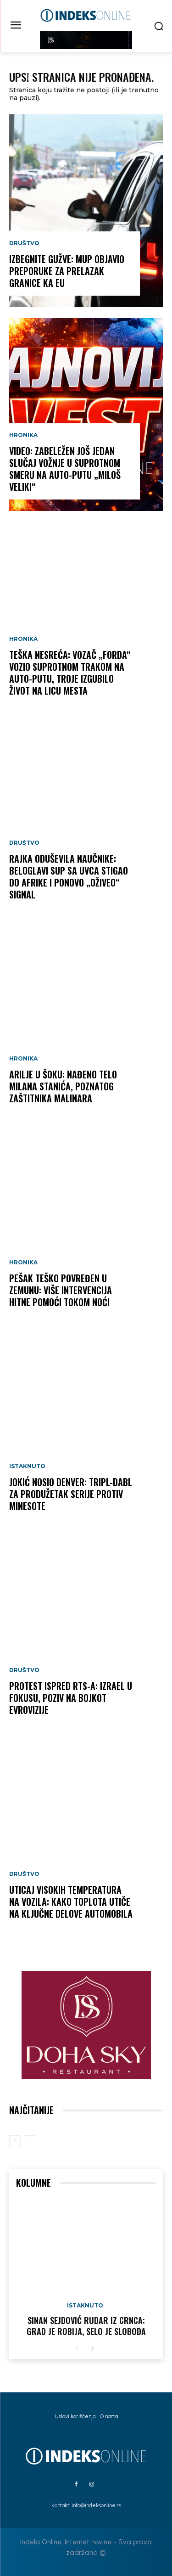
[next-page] (92, 2349)
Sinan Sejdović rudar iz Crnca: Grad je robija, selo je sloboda (86, 2325)
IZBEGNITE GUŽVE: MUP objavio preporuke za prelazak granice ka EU (66, 271)
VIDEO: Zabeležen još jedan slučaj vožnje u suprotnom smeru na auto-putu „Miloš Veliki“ (65, 469)
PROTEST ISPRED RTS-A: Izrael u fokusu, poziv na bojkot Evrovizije (70, 1698)
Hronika (23, 435)
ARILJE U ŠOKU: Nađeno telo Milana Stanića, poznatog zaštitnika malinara (63, 1086)
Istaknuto (27, 1466)
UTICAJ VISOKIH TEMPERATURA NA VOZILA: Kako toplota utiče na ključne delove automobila (71, 1901)
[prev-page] (15, 2141)
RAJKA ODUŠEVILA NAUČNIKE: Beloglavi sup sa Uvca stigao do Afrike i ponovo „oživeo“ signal (68, 876)
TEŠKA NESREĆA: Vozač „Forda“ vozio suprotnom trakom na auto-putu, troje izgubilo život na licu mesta (70, 672)
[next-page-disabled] (29, 2141)
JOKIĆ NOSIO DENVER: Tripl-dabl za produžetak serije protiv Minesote (70, 1494)
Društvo (24, 243)
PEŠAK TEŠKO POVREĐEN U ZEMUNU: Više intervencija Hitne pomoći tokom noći (60, 1290)
